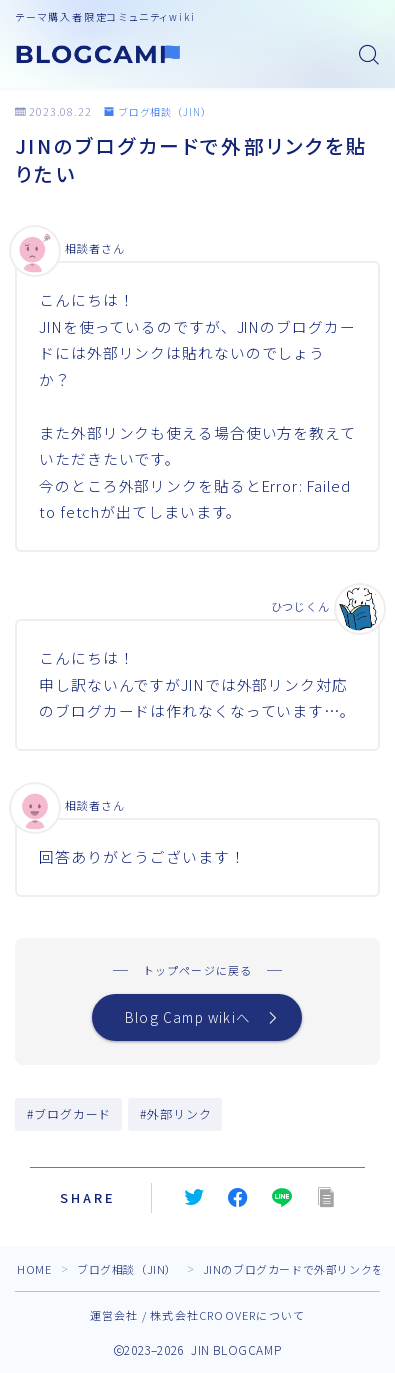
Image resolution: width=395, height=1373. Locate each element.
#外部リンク (175, 1113)
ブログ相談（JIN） (158, 111)
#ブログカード (69, 1113)
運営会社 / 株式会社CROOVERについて (197, 1315)
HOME (34, 1269)
